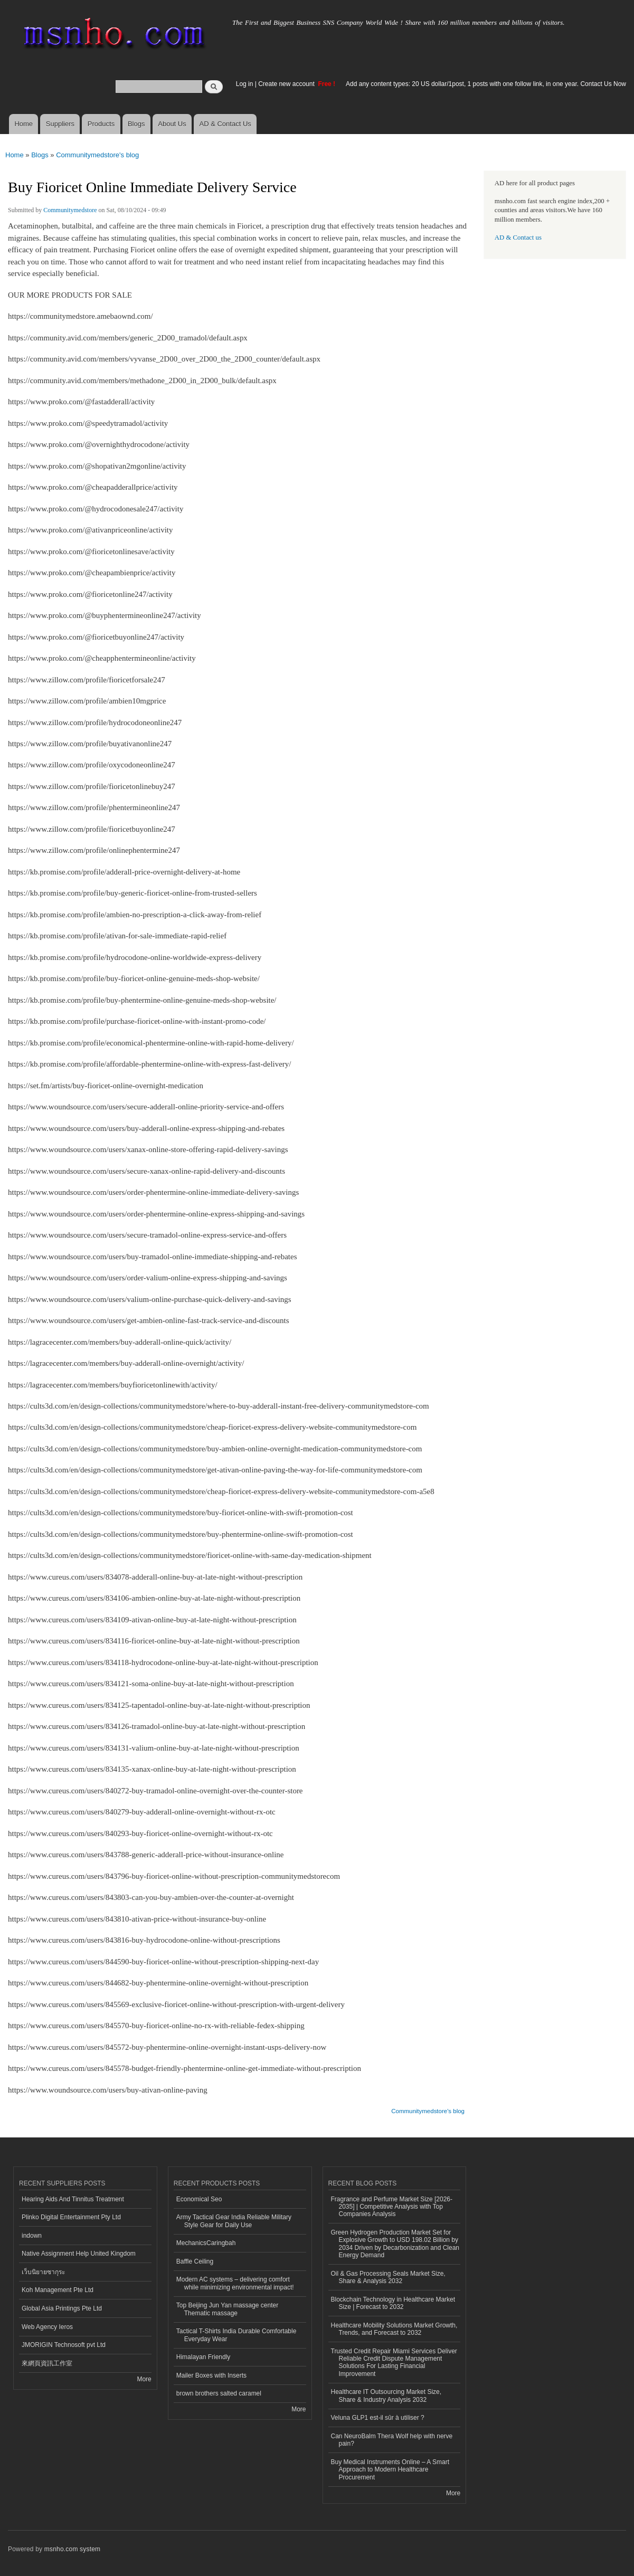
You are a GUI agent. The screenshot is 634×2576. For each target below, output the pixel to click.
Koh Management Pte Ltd (57, 2290)
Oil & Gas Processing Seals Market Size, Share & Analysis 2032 (388, 2277)
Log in (244, 84)
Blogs (136, 124)
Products (101, 124)
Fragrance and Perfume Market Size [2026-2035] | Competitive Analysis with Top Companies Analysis (391, 2206)
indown (32, 2235)
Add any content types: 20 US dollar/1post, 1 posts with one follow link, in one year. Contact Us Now (486, 84)
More (144, 2379)
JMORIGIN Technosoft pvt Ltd (64, 2345)
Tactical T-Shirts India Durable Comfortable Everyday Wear (236, 2334)
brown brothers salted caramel (218, 2393)
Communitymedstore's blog (97, 155)
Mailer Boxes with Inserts (211, 2375)
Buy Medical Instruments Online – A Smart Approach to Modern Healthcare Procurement (390, 2469)
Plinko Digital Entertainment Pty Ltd (71, 2217)
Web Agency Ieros (47, 2327)
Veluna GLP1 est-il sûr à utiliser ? (377, 2417)
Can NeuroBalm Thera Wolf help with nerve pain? (392, 2439)
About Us (172, 124)
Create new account (287, 84)
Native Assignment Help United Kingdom (79, 2253)
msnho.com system (72, 2549)
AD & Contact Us (225, 124)
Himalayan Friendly (203, 2357)
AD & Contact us (518, 237)
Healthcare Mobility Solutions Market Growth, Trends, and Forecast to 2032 (394, 2329)
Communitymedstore (70, 210)
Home (23, 124)
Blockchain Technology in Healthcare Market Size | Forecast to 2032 (393, 2303)
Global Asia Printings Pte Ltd (62, 2308)
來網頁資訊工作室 (47, 2363)
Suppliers (60, 124)
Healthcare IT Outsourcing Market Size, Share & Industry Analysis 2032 (386, 2395)
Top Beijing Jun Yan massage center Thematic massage (227, 2309)
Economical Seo (199, 2199)
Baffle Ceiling (194, 2261)
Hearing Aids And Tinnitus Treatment (73, 2199)
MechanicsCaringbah (206, 2243)
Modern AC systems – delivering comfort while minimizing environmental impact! (235, 2283)
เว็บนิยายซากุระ (43, 2272)
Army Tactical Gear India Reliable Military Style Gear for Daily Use (233, 2220)
